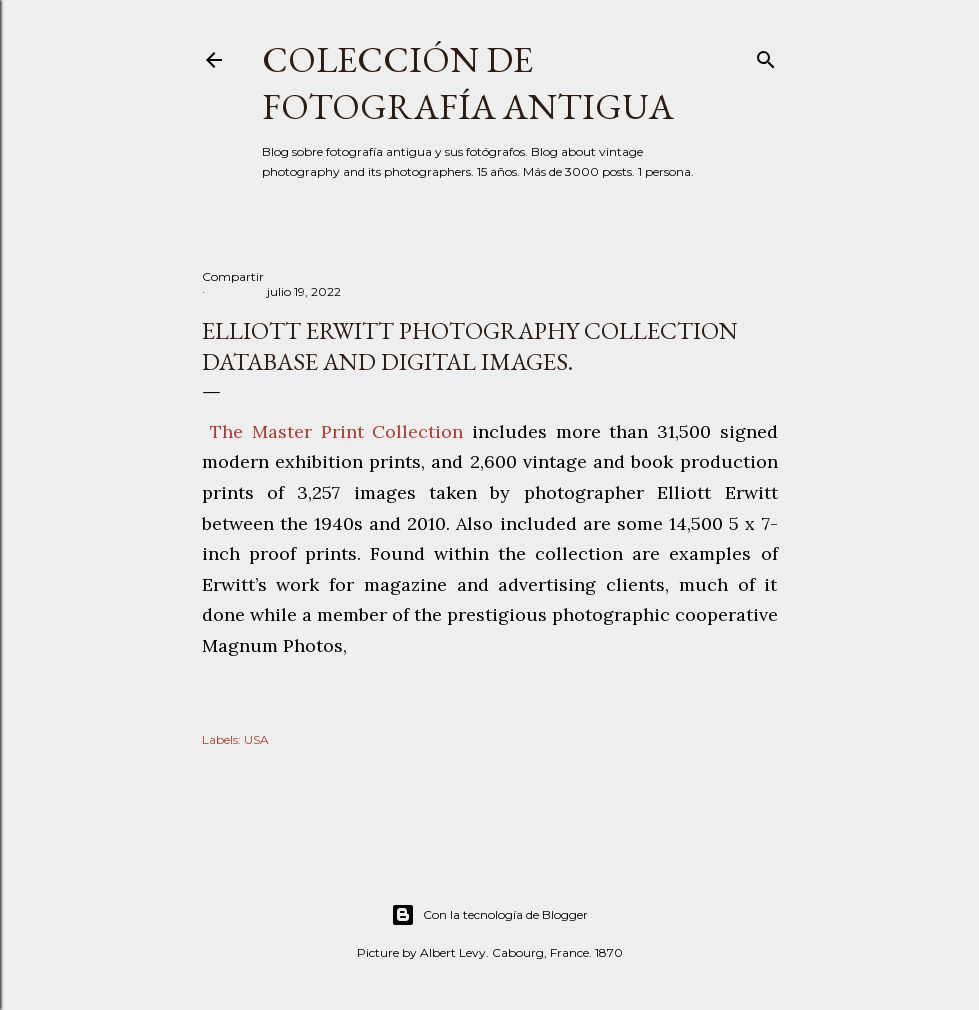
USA (256, 739)
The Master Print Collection (337, 431)
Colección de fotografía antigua (468, 83)
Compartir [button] (233, 276)
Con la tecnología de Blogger (489, 915)
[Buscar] (766, 55)
